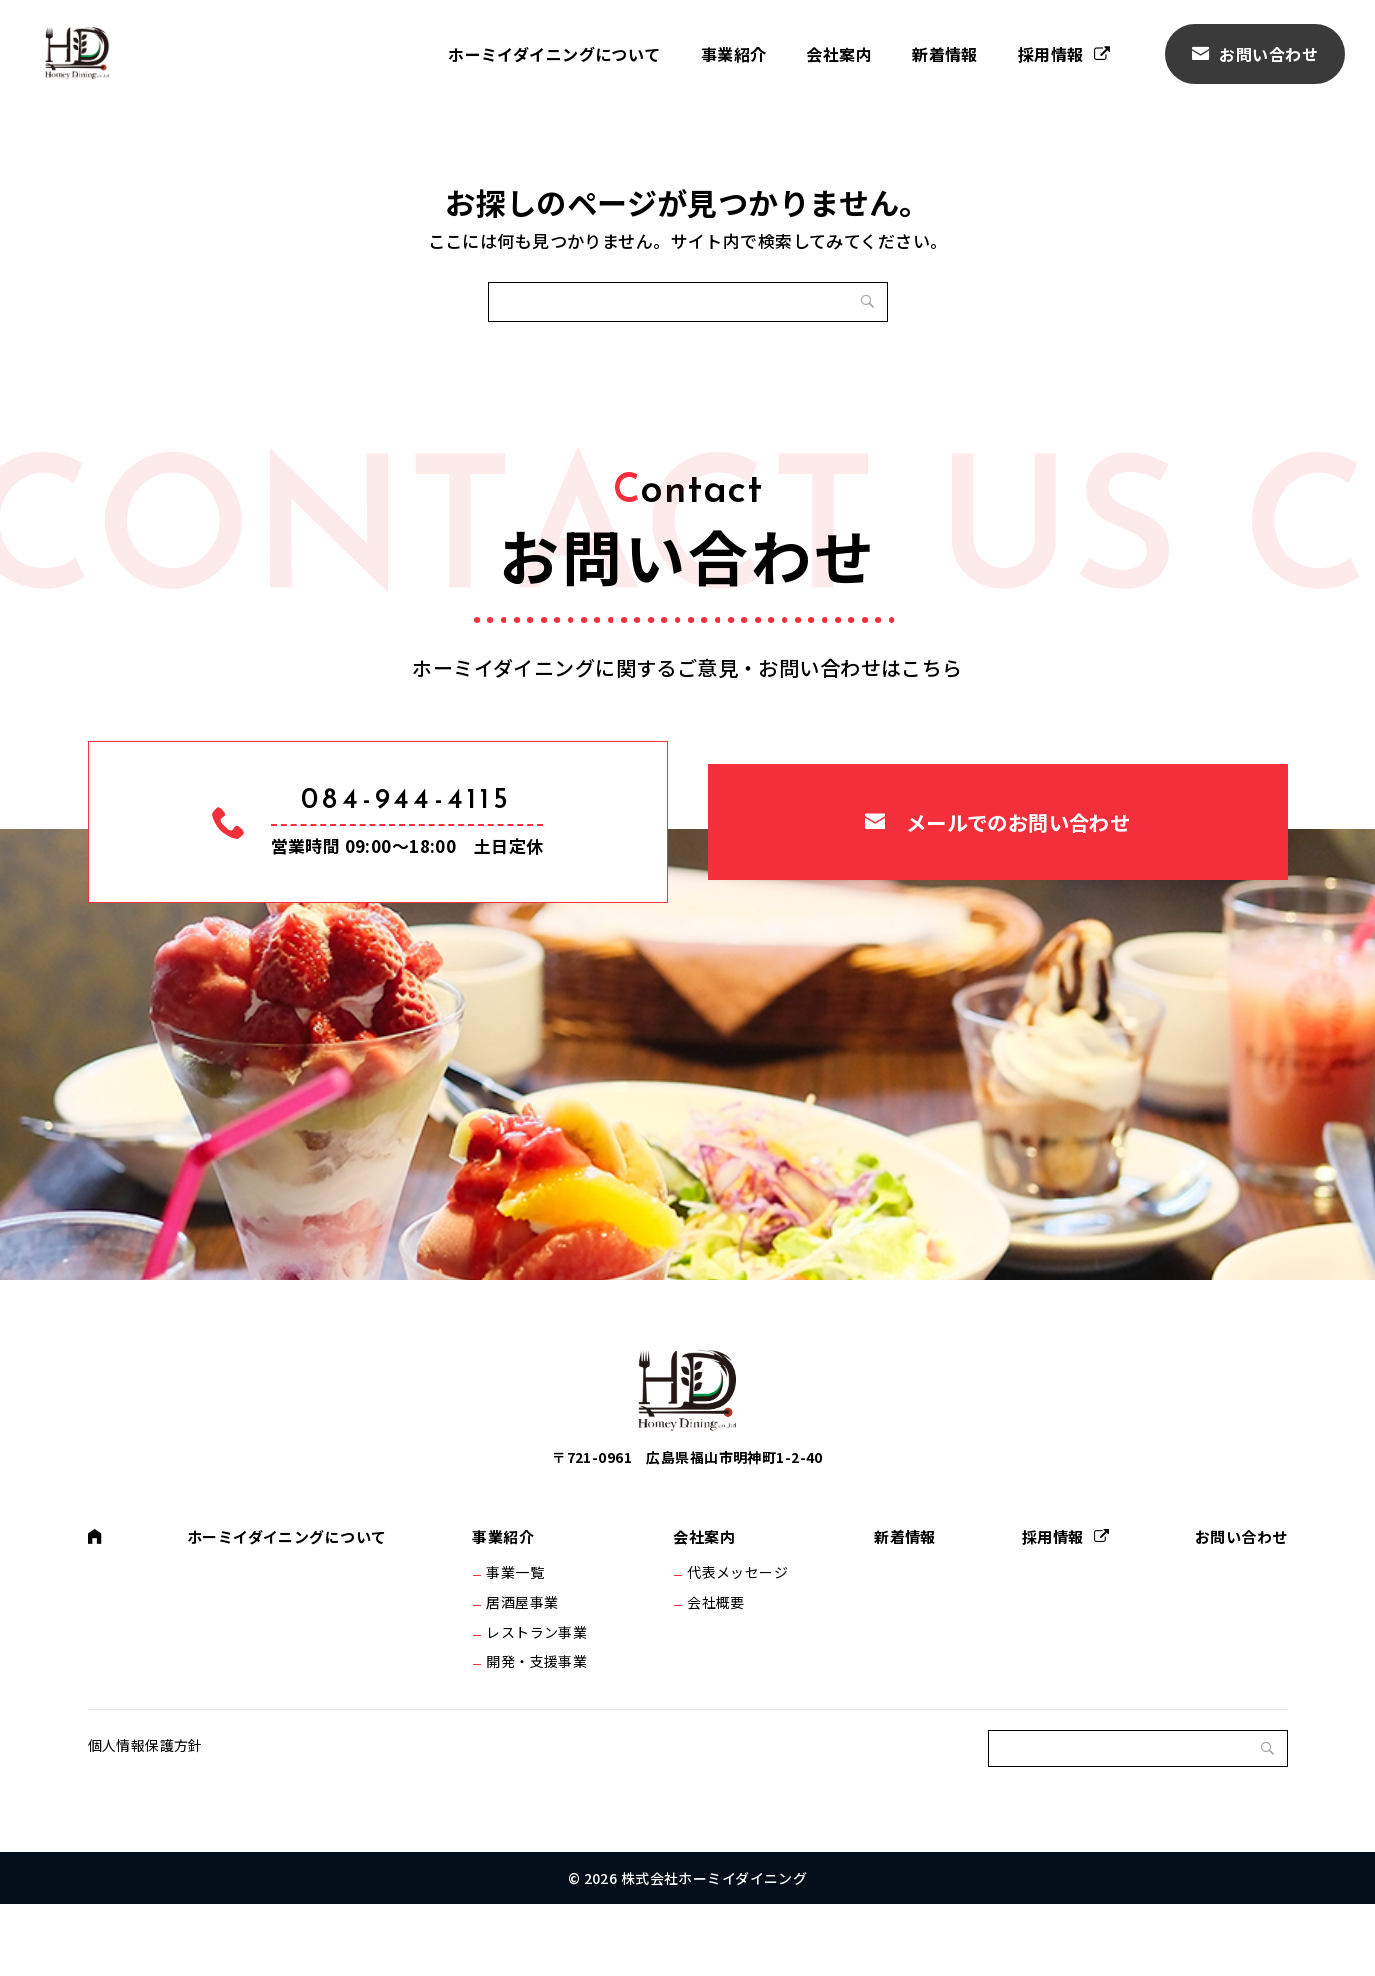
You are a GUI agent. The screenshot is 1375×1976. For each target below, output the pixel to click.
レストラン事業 (541, 1689)
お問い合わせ (1268, 54)
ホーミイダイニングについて (554, 54)
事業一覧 (520, 1619)
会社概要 (716, 1654)
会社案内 (839, 54)
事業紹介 (734, 54)
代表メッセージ (737, 1619)
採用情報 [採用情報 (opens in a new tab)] (1051, 54)
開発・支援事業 (541, 1724)
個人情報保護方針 (145, 1817)
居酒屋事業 (527, 1654)
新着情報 (945, 54)
